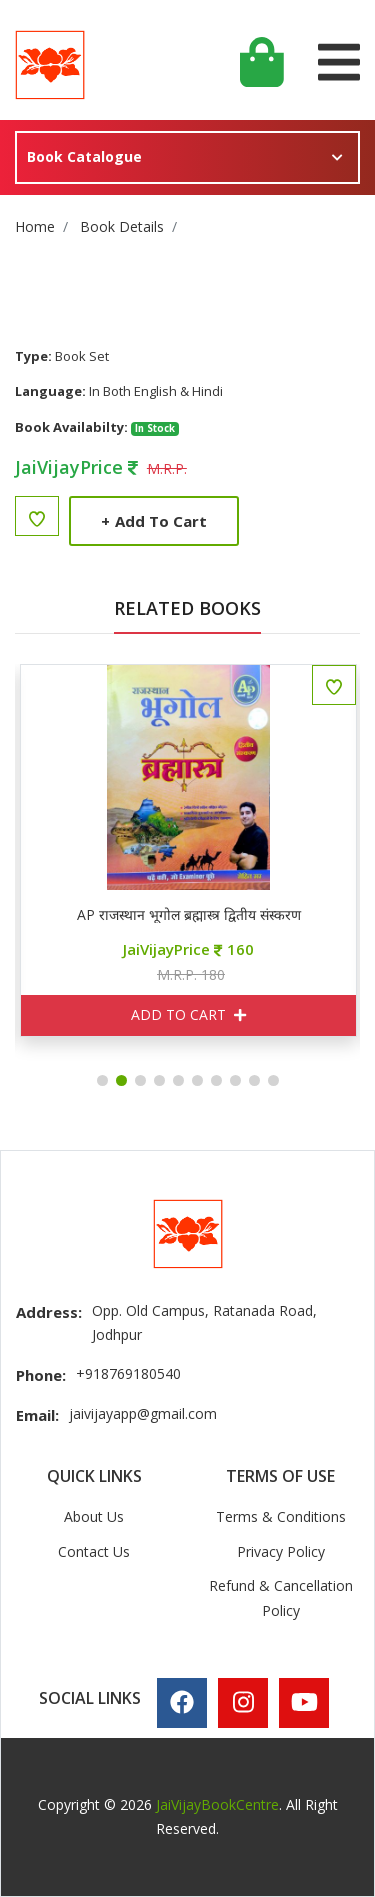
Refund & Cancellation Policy (281, 1598)
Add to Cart (154, 521)
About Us (94, 1516)
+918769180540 (128, 1373)
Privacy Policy (281, 1551)
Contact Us (94, 1551)
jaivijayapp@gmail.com (143, 1413)
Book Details (122, 226)
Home (35, 226)
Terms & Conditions (281, 1516)
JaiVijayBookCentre (217, 1804)
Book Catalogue (84, 156)
